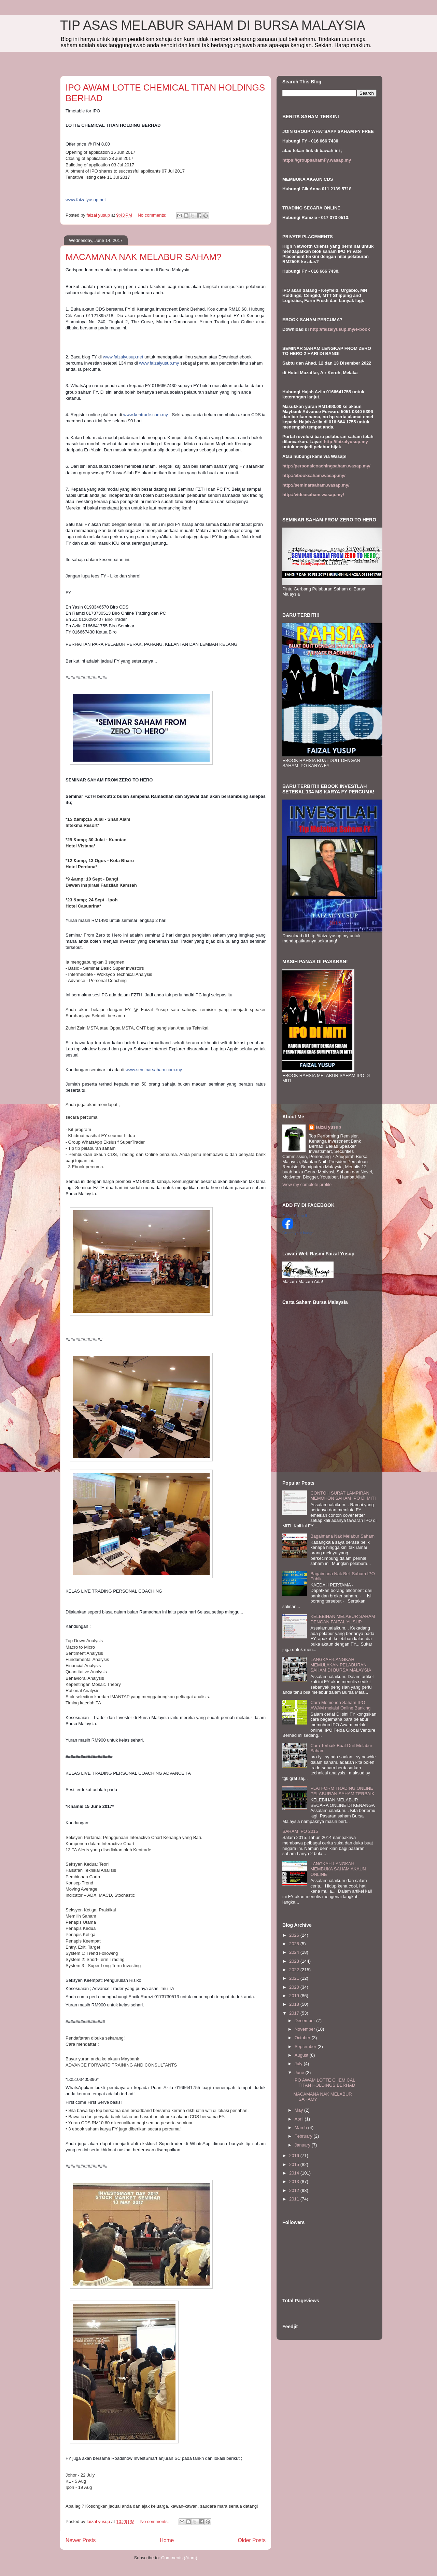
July (299, 2063)
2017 (294, 2013)
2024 (294, 1952)
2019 (294, 1995)
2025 (294, 1943)
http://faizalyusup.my (346, 441)
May (299, 2110)
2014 (294, 2173)
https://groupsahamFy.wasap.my (316, 160)
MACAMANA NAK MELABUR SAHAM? (144, 257)
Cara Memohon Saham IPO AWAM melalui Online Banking (340, 1705)
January (303, 2145)
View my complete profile (307, 1184)
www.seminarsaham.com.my (154, 1069)
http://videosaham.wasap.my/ (313, 494)
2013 (294, 2181)
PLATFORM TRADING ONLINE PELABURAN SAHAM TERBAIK (342, 1791)
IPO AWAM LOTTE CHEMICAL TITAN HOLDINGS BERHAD (324, 2082)
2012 (294, 2190)
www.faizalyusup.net (123, 356)
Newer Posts (81, 2540)
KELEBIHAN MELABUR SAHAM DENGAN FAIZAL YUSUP (342, 1619)
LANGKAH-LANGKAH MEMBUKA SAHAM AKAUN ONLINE (338, 1869)
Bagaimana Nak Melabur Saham (342, 1536)
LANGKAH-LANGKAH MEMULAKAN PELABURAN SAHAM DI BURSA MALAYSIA (340, 1665)
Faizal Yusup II (294, 1216)
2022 (294, 1969)
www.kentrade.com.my (145, 414)
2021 (294, 1978)
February (304, 2136)
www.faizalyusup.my (159, 363)
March (301, 2127)
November (305, 2029)
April (300, 2119)
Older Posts (252, 2540)
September (306, 2046)
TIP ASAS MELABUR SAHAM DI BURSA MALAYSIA (212, 25)
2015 (294, 2164)
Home (167, 2540)
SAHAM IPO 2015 (300, 1831)
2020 (294, 1987)
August (302, 2055)
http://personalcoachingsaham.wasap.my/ (326, 465)
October (303, 2037)
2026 (294, 1935)
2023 (294, 1961)
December (305, 2020)
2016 (294, 2155)
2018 (294, 2004)
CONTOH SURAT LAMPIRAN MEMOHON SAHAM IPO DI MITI (343, 1495)
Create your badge (297, 1233)
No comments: (152, 215)
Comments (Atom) (179, 2557)
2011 (294, 2199)
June (300, 2072)
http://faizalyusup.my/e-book (340, 329)
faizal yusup (328, 1127)
